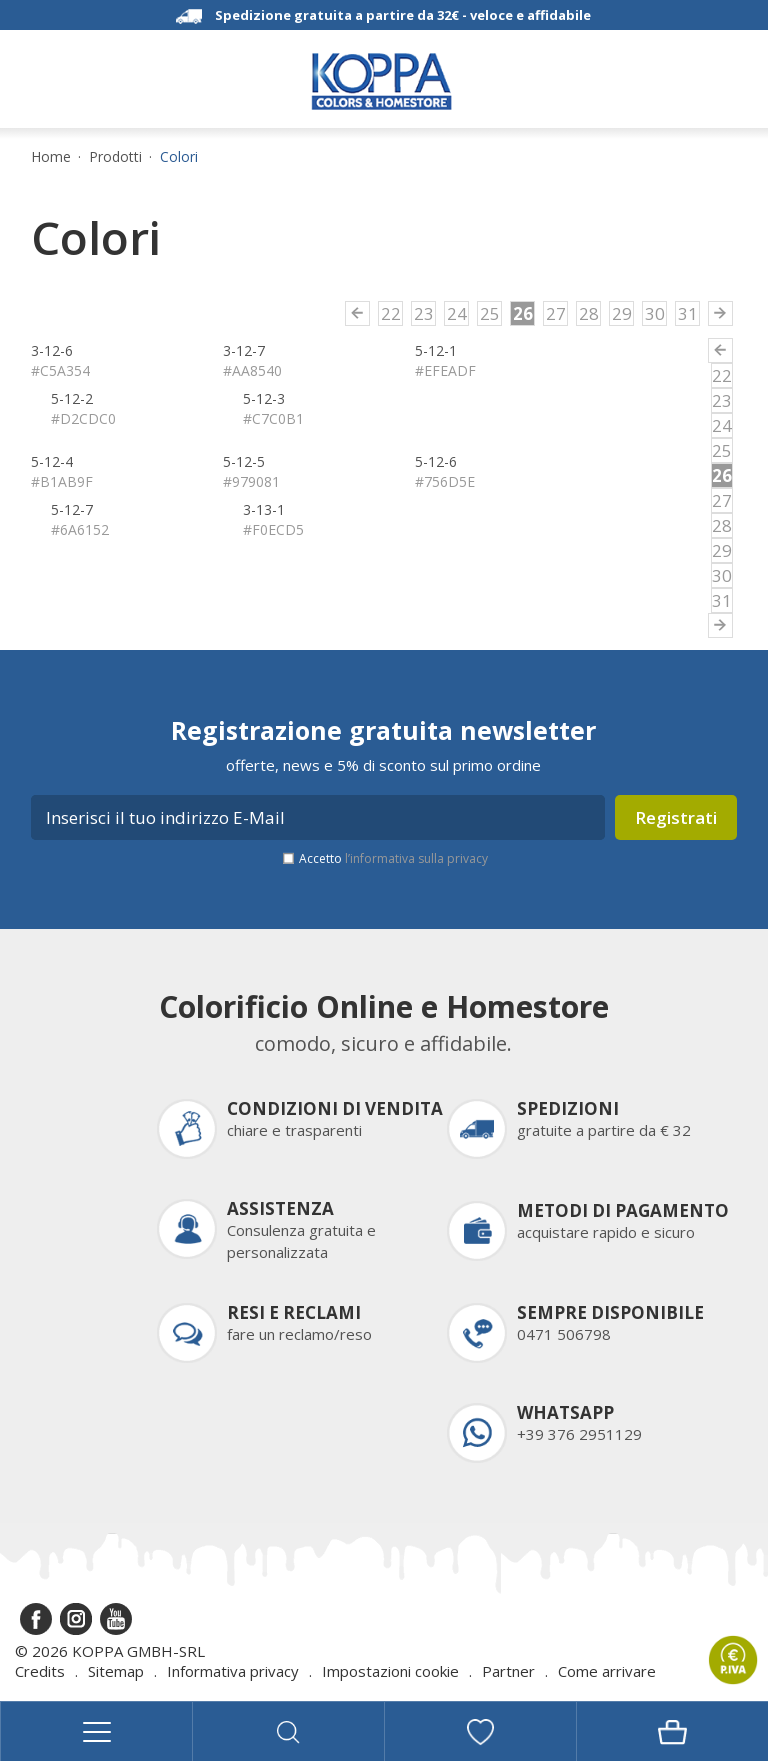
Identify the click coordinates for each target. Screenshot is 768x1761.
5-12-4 (52, 461)
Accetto (393, 858)
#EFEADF (445, 370)
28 (589, 313)
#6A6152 (80, 529)
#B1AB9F (62, 481)
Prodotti (115, 157)
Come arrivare (607, 1671)
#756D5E (445, 481)
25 (490, 313)
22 (391, 313)
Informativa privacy (233, 1671)
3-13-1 (264, 509)
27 (556, 313)
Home (51, 157)
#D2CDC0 (83, 418)
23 (424, 313)
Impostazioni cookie (390, 1671)
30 (655, 313)
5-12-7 (72, 509)
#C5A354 (60, 370)
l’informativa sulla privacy (416, 858)
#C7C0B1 (273, 418)
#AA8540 (252, 370)
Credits (40, 1671)
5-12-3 (264, 398)
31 (688, 313)
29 (622, 313)
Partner (508, 1671)
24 (457, 313)
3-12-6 (52, 350)
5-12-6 (436, 461)
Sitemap (116, 1671)
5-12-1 (436, 350)
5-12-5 (244, 461)
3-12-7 (244, 350)
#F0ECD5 (273, 529)
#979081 (251, 481)
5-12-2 (72, 398)
